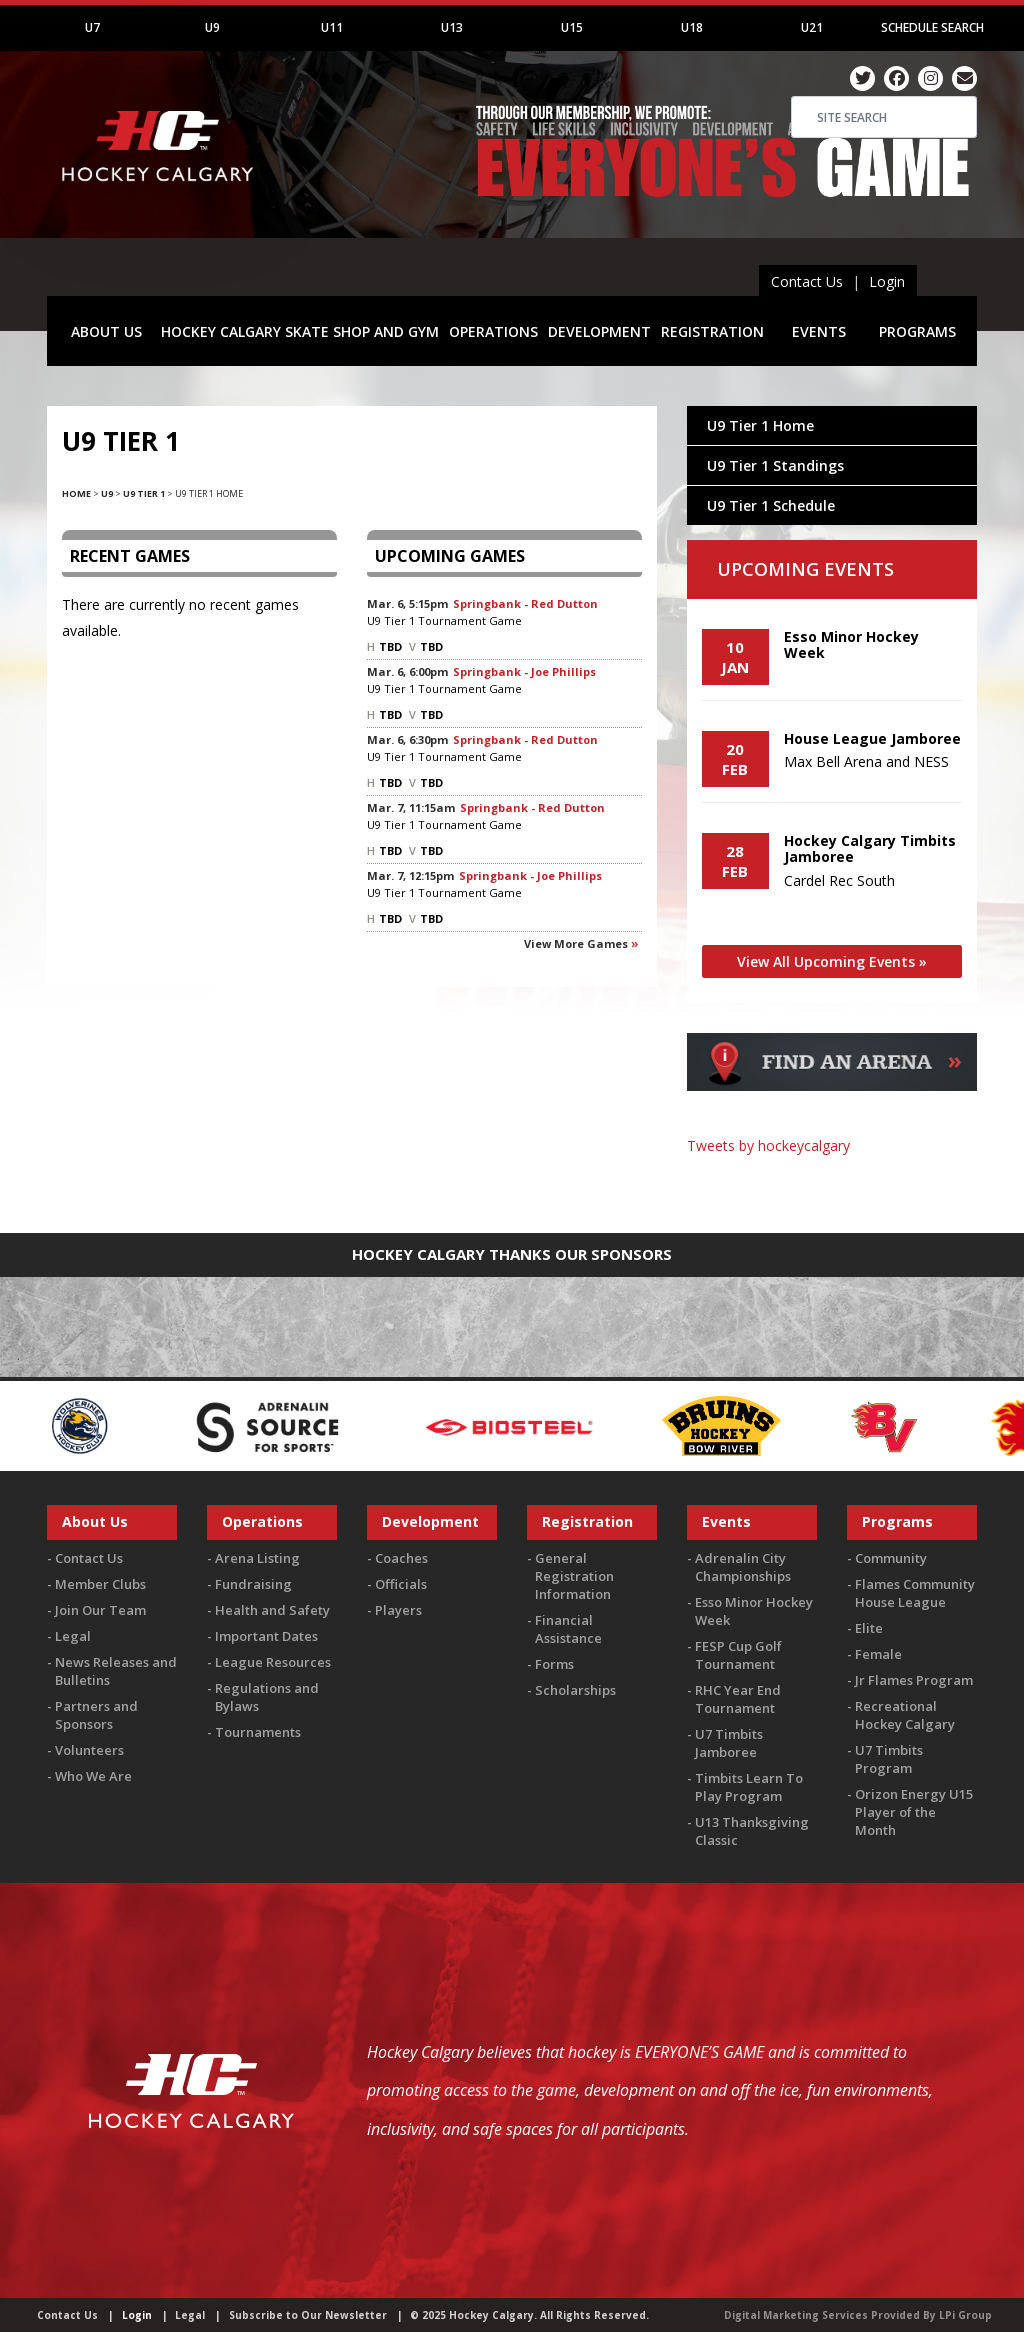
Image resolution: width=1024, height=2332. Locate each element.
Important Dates (266, 1636)
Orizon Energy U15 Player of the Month (914, 1812)
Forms (554, 1664)
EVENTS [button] (819, 331)
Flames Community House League (915, 1593)
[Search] (884, 117)
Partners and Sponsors (96, 1715)
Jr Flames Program (914, 1680)
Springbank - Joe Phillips (524, 671)
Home (76, 493)
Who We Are (93, 1776)
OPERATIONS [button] (493, 331)
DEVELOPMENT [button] (599, 331)
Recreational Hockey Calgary (905, 1715)
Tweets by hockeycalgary (768, 1145)
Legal (73, 1636)
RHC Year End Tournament (738, 1699)
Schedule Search (932, 27)
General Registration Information (574, 1576)
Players (398, 1610)
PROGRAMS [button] (917, 331)
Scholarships (575, 1690)
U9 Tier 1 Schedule (771, 505)
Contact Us (807, 281)
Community (891, 1558)
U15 (572, 27)
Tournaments (258, 1732)
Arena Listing (257, 1558)
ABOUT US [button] (106, 331)
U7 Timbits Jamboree (729, 1743)
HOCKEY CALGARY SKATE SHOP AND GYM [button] (300, 331)
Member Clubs (100, 1584)
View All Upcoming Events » (832, 961)
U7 (92, 27)
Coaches (401, 1558)
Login (887, 281)
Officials (401, 1584)
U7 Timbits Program (889, 1759)
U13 (452, 27)
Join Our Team (100, 1610)
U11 (332, 27)
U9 (212, 27)
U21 (812, 27)
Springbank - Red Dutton (525, 603)
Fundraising (253, 1584)
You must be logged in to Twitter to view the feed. (831, 1184)
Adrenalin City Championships (743, 1567)
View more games (576, 943)
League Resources (273, 1662)
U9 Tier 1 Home (760, 425)
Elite (869, 1628)
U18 (692, 27)
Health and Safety (272, 1610)
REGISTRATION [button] (712, 331)
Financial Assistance (568, 1629)
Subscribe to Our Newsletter (308, 2315)
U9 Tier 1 (144, 493)
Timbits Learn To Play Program (749, 1787)
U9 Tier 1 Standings (775, 465)
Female (878, 1654)
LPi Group (965, 2315)
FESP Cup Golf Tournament (738, 1655)
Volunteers (89, 1750)
